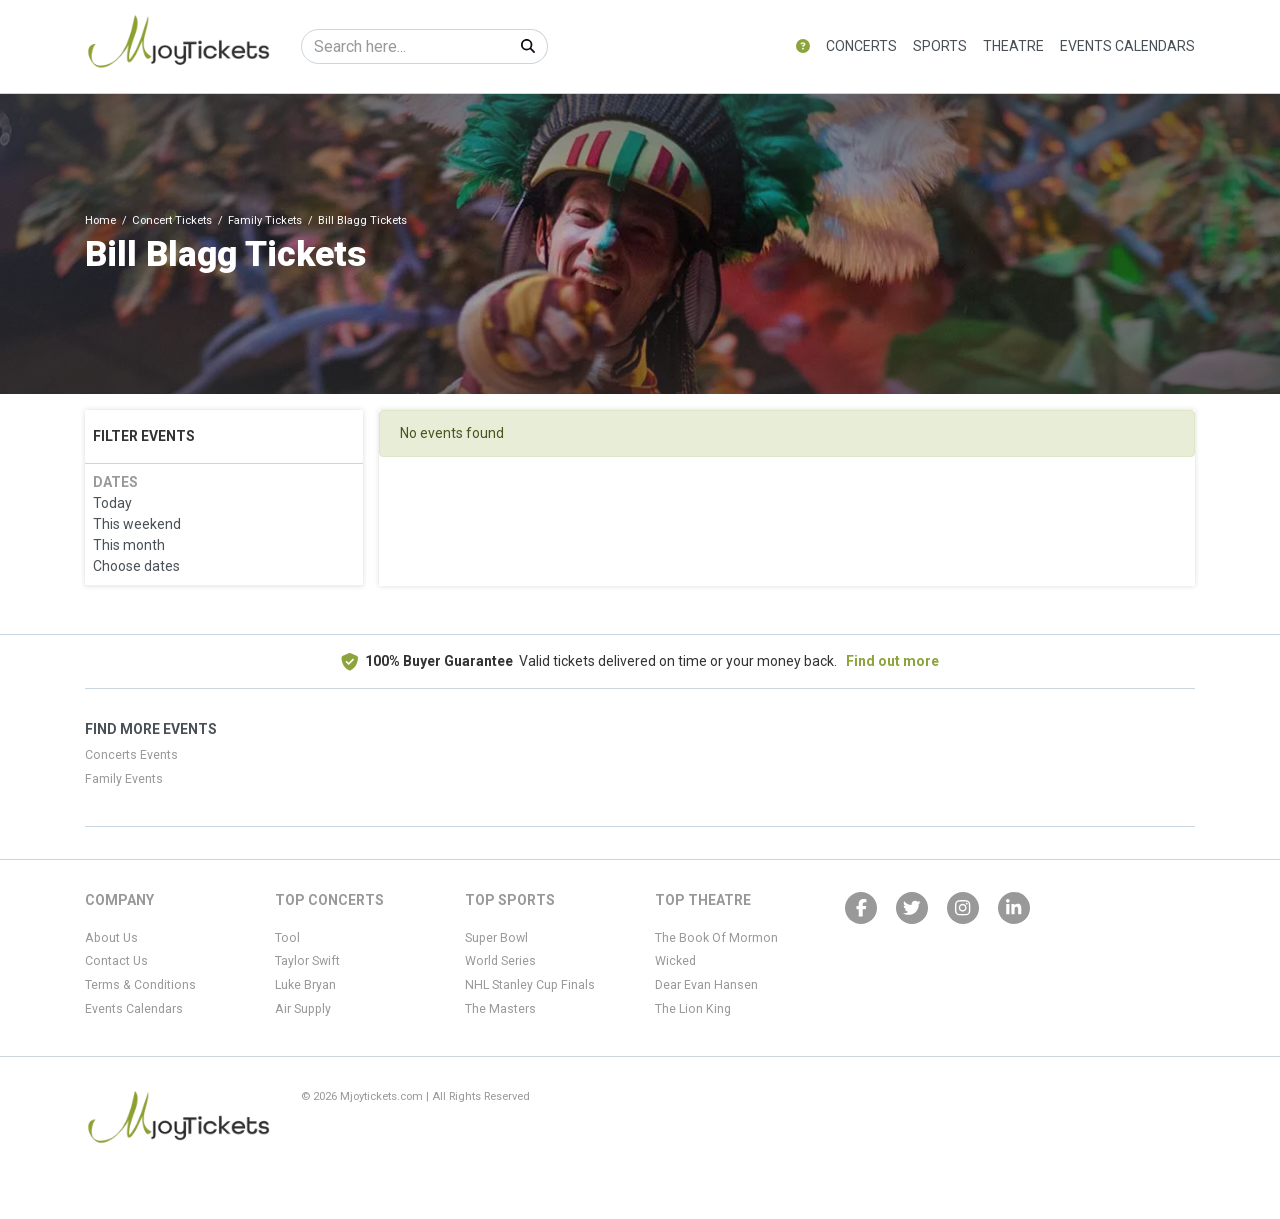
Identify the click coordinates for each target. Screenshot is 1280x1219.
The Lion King (693, 1009)
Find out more (892, 661)
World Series (500, 961)
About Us (111, 938)
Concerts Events (131, 755)
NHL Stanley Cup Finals (530, 985)
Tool (287, 938)
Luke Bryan (305, 985)
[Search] (405, 46)
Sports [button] (940, 46)
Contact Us (116, 961)
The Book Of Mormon (716, 938)
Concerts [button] (861, 46)
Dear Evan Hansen (706, 985)
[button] (803, 46)
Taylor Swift (307, 961)
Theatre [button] (1013, 46)
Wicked (675, 961)
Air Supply (303, 1009)
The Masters (500, 1009)
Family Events (124, 779)
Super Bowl (496, 938)
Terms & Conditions (140, 985)
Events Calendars (1127, 46)
